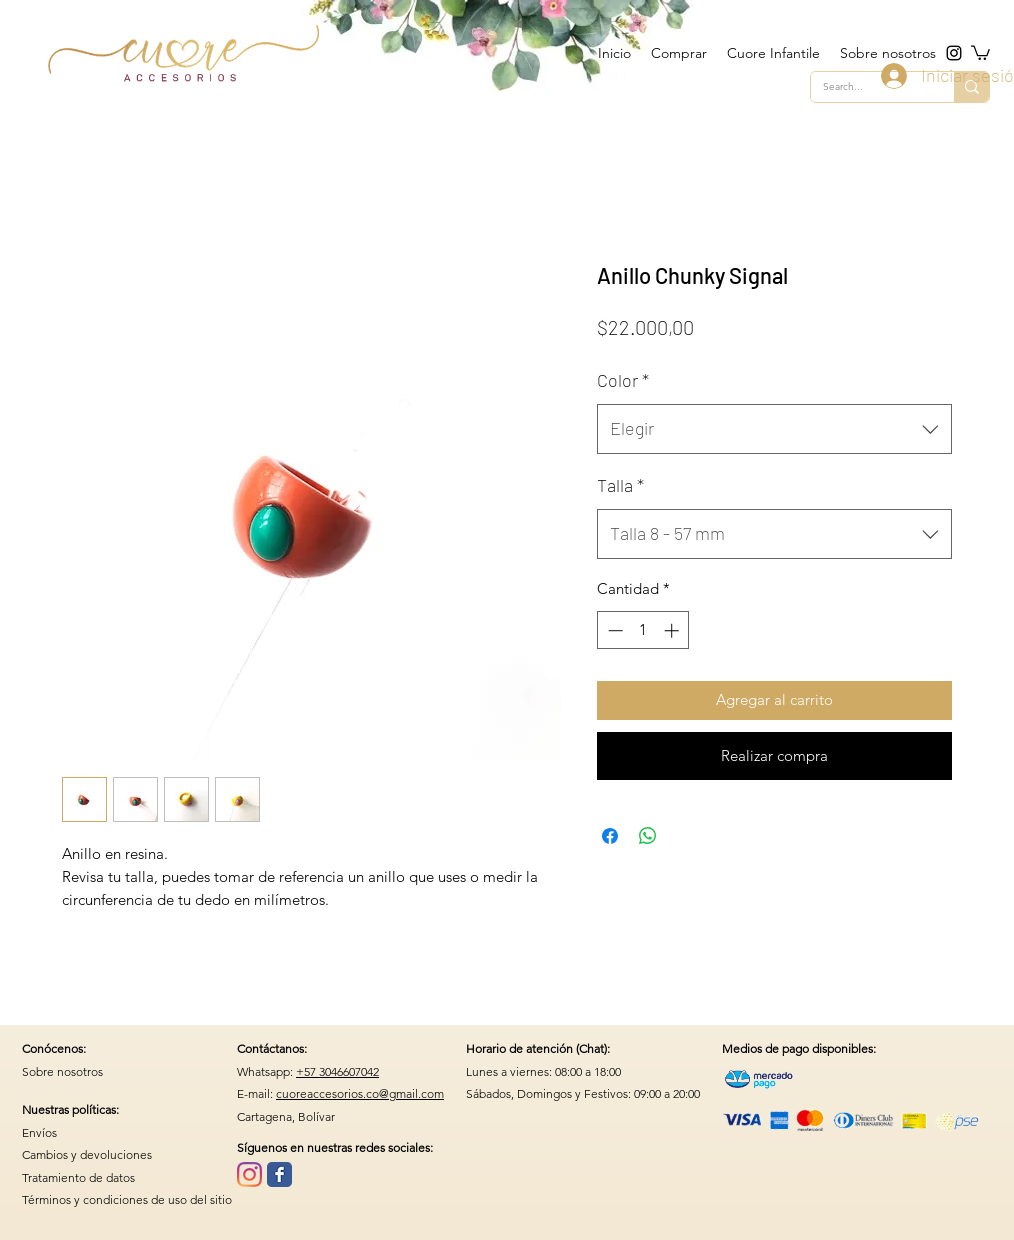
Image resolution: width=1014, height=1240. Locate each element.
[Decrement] (613, 630)
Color (623, 380)
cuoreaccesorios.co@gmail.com (360, 1093)
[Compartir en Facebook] (610, 836)
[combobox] (774, 429)
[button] (980, 52)
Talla (620, 485)
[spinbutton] (643, 630)
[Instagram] (249, 1174)
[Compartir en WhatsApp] (648, 836)
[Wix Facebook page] (279, 1174)
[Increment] (673, 630)
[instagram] (954, 53)
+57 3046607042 (337, 1071)
